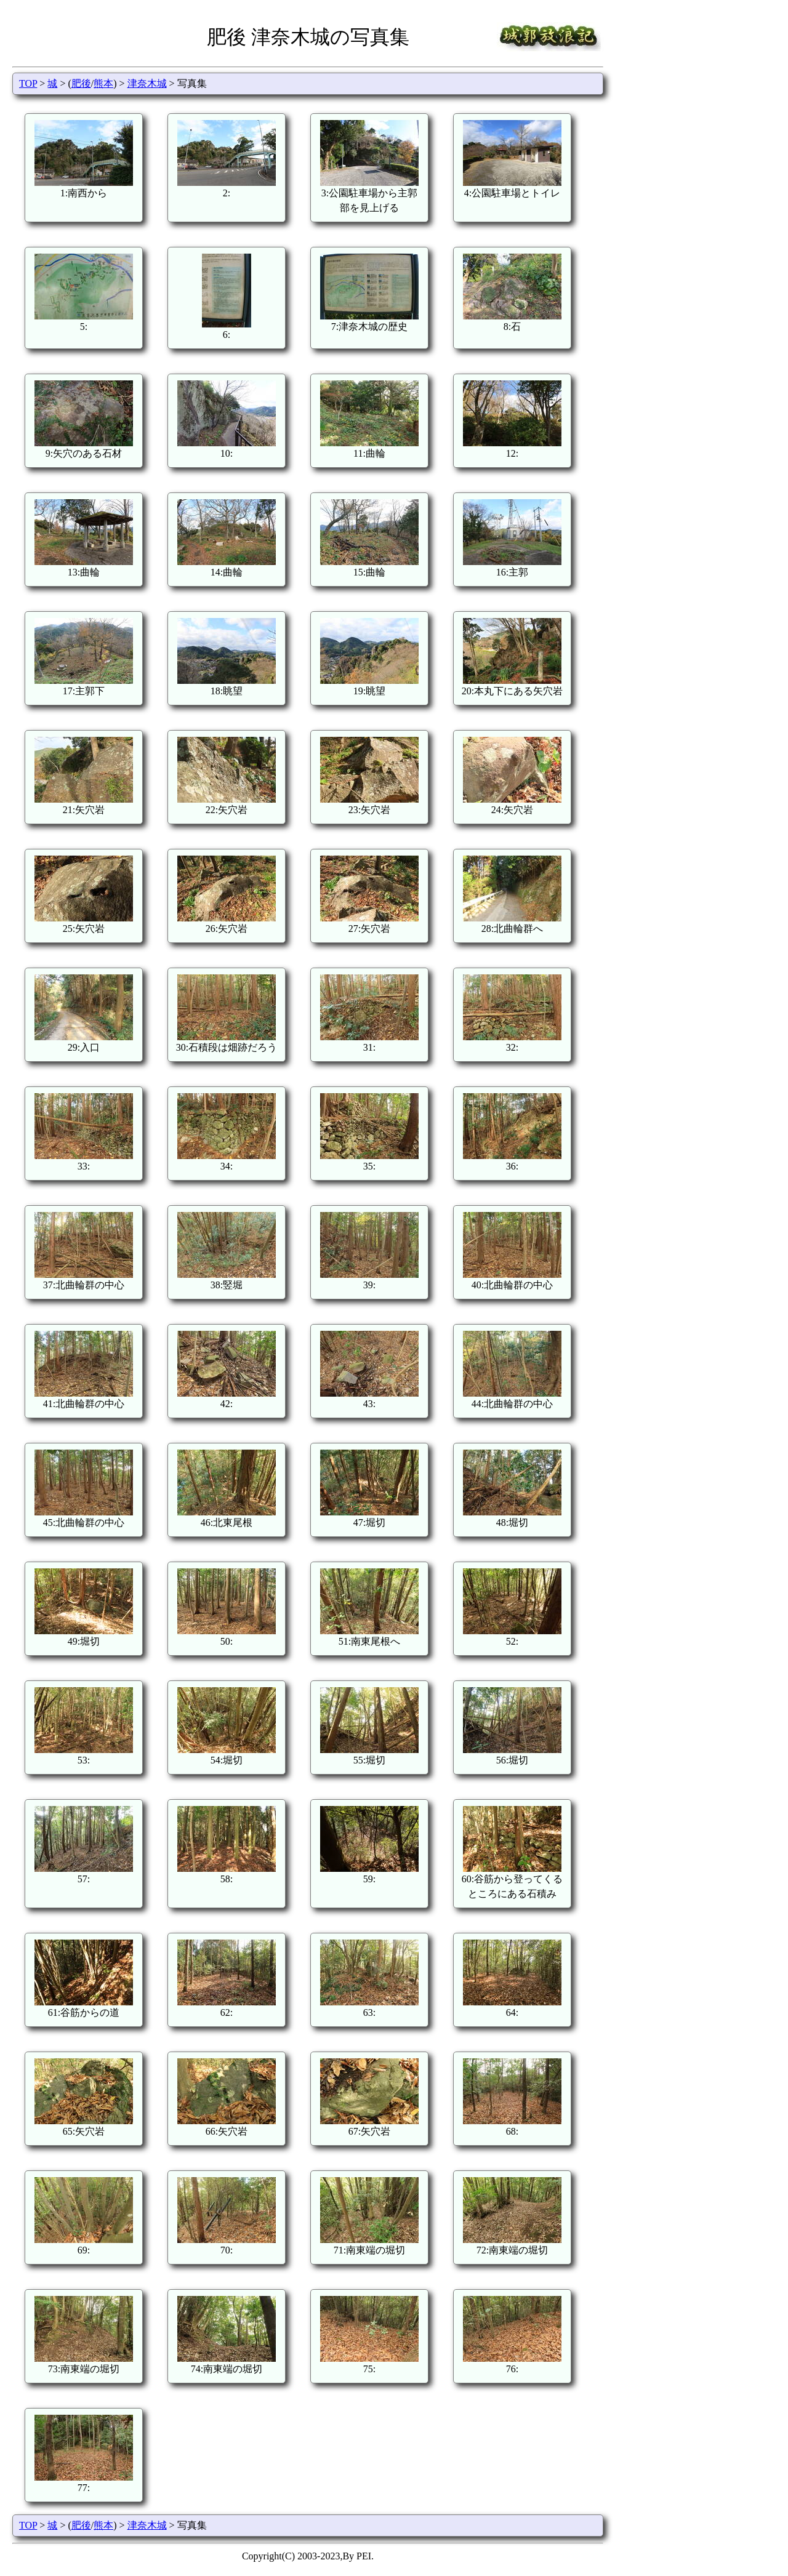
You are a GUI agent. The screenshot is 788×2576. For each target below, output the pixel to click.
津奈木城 (147, 83)
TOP (28, 83)
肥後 (81, 83)
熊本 (103, 83)
